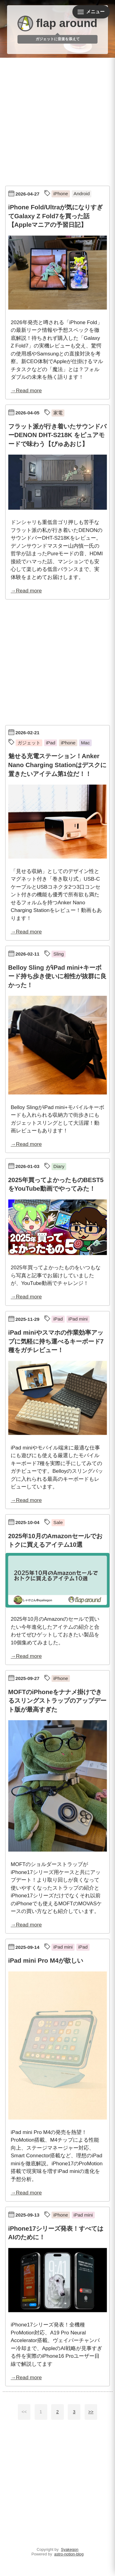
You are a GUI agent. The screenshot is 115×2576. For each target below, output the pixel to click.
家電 (58, 412)
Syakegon (70, 2549)
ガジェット (28, 742)
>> (91, 2411)
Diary (58, 1166)
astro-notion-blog (69, 2554)
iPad (51, 742)
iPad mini (78, 1318)
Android (82, 193)
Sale (58, 1522)
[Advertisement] (57, 119)
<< (24, 2411)
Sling (58, 953)
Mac (85, 742)
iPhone (60, 193)
